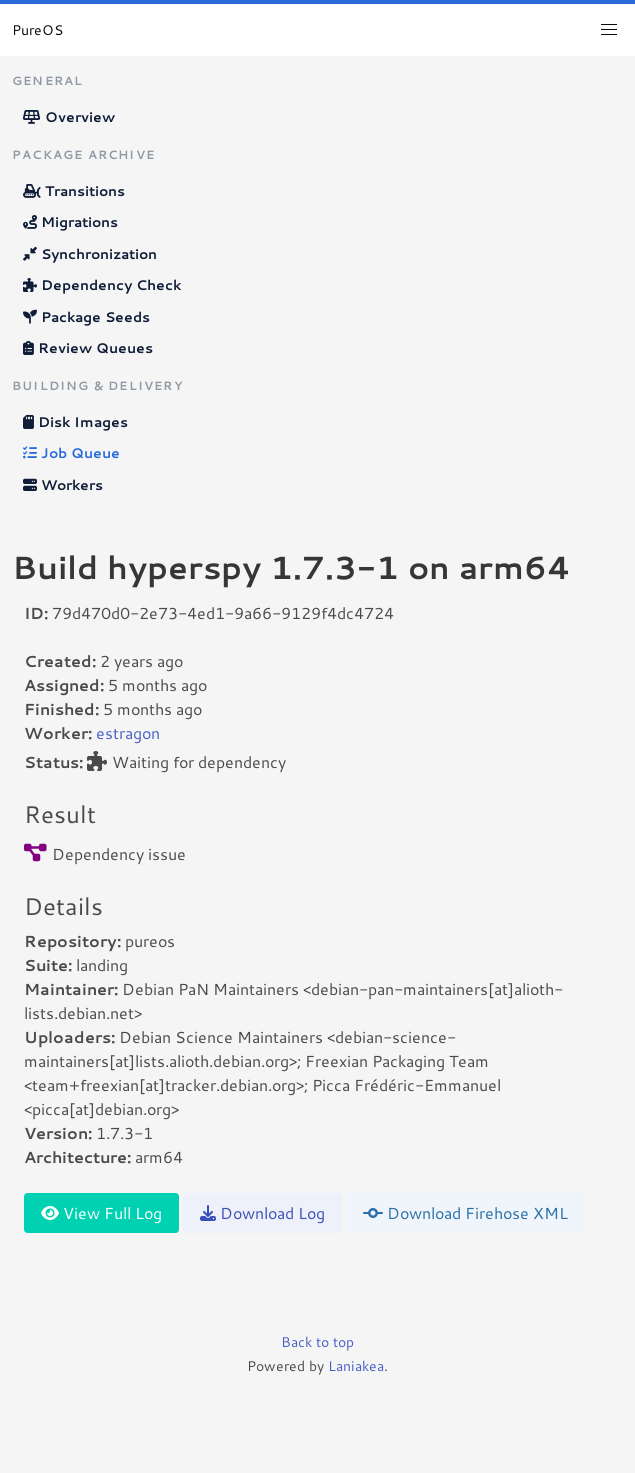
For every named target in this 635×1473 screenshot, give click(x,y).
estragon (128, 732)
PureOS (37, 30)
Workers (63, 485)
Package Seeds (86, 317)
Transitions (74, 191)
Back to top (317, 1342)
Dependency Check (102, 285)
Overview (69, 117)
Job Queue (71, 453)
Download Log (262, 1212)
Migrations (70, 222)
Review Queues (88, 348)
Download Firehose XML (465, 1212)
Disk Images (75, 422)
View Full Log (101, 1212)
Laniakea (356, 1366)
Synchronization (90, 254)
